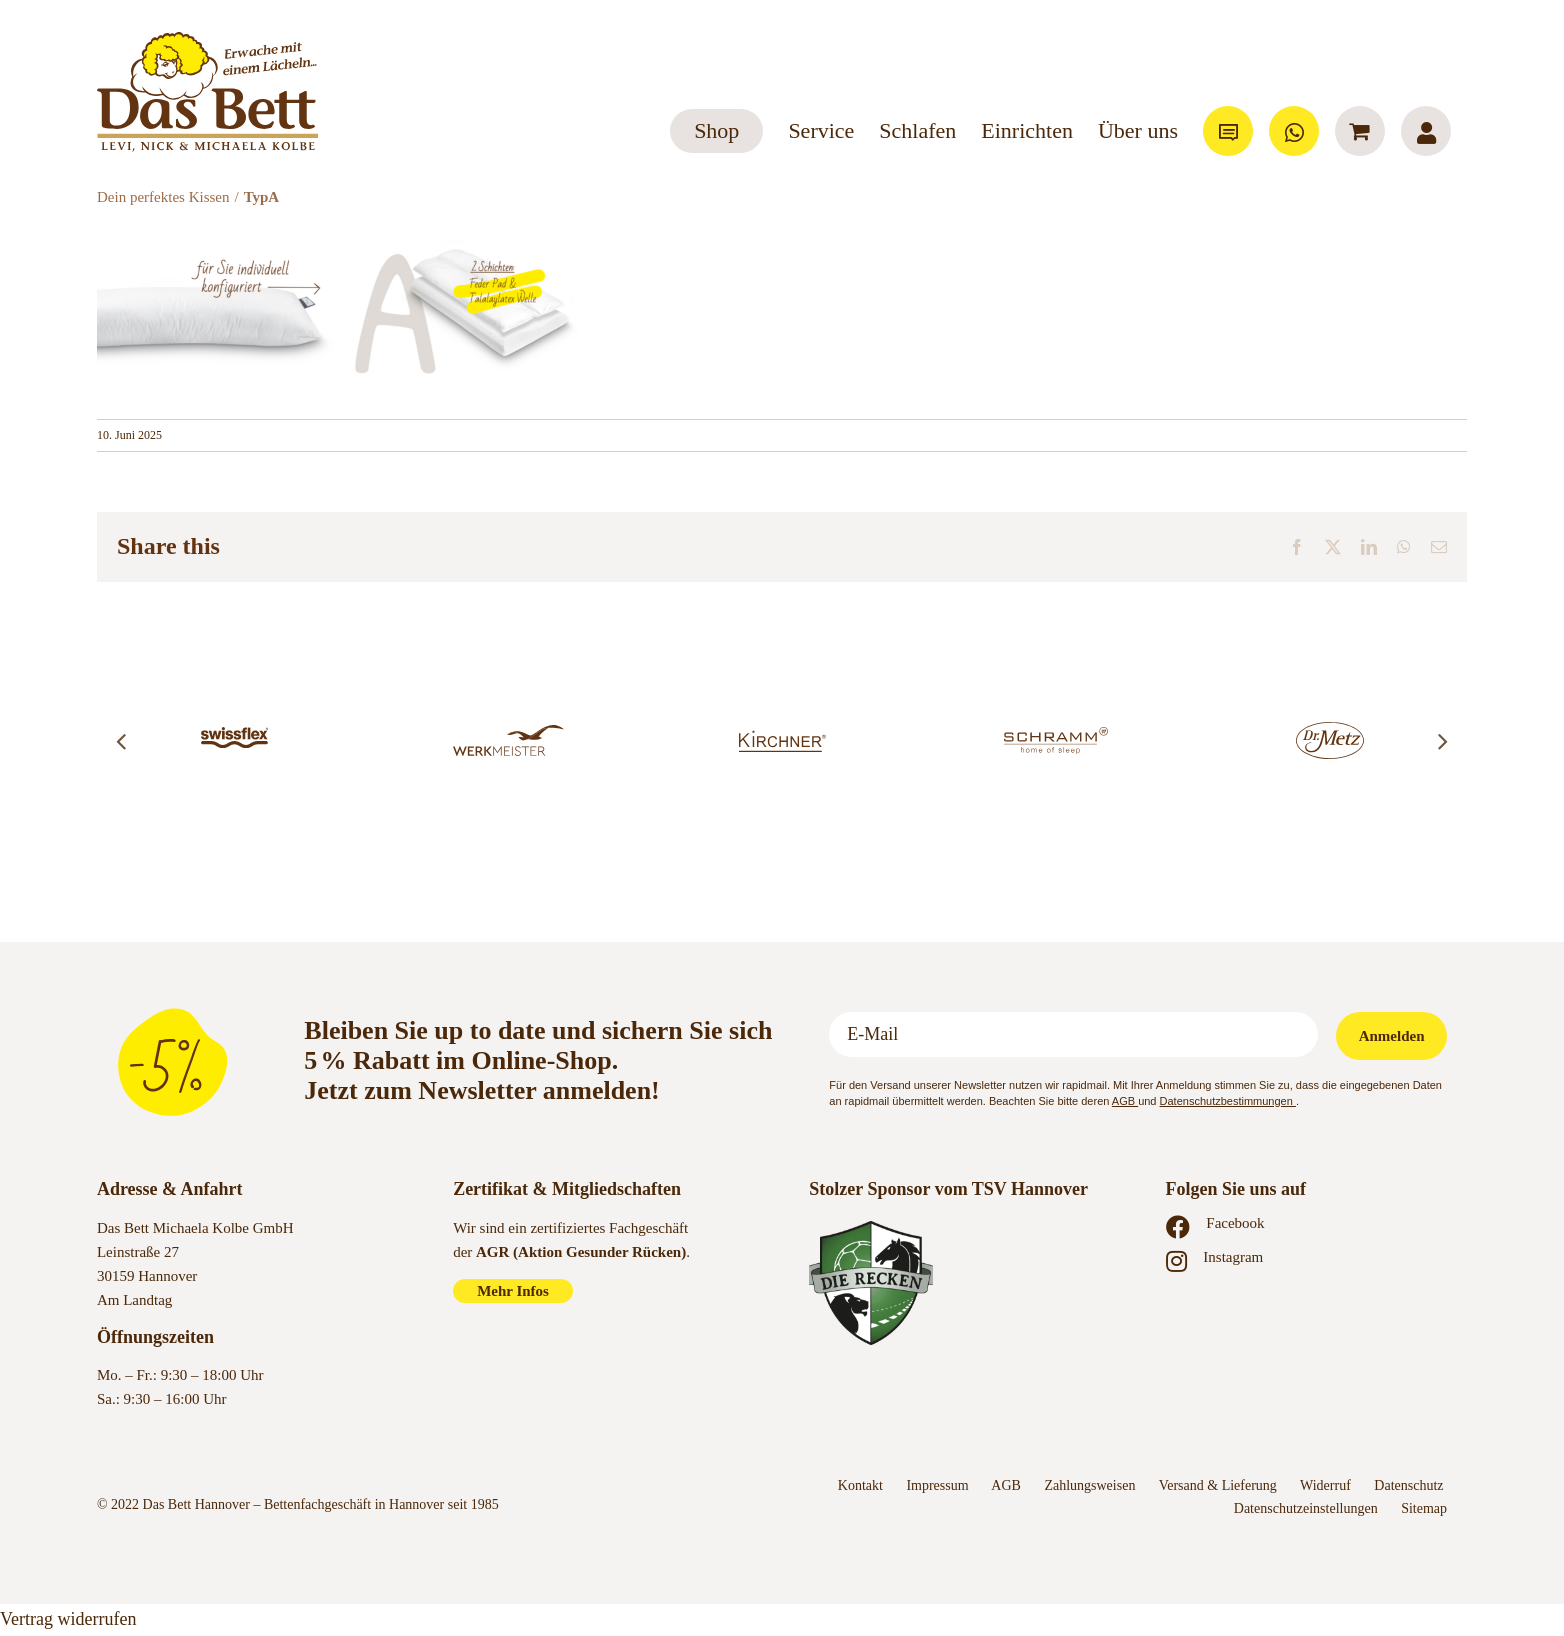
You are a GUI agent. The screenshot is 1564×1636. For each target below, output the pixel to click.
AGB (1125, 1101)
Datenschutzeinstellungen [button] (1306, 1508)
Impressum (937, 1485)
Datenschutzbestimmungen (1228, 1101)
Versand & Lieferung (1218, 1485)
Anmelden (1392, 1036)
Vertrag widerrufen (68, 1619)
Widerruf (1325, 1485)
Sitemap (1424, 1508)
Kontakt (860, 1485)
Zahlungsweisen (1089, 1485)
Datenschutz (1410, 1485)
